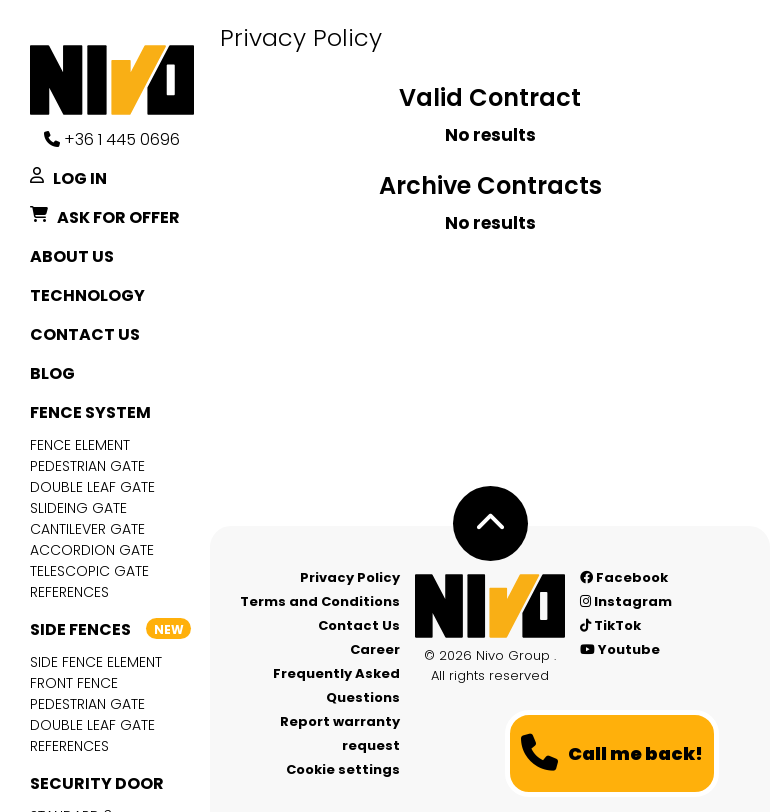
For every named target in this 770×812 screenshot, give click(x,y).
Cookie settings (343, 769)
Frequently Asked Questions (336, 685)
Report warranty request (340, 733)
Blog (52, 373)
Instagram (626, 601)
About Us (72, 256)
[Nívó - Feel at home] (490, 606)
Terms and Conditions (320, 601)
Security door (97, 783)
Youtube (620, 649)
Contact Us (85, 334)
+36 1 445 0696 (112, 139)
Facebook (624, 577)
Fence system (90, 412)
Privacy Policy (350, 577)
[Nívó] (120, 80)
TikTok (610, 625)
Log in (68, 179)
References (69, 592)
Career (375, 649)
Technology (87, 295)
